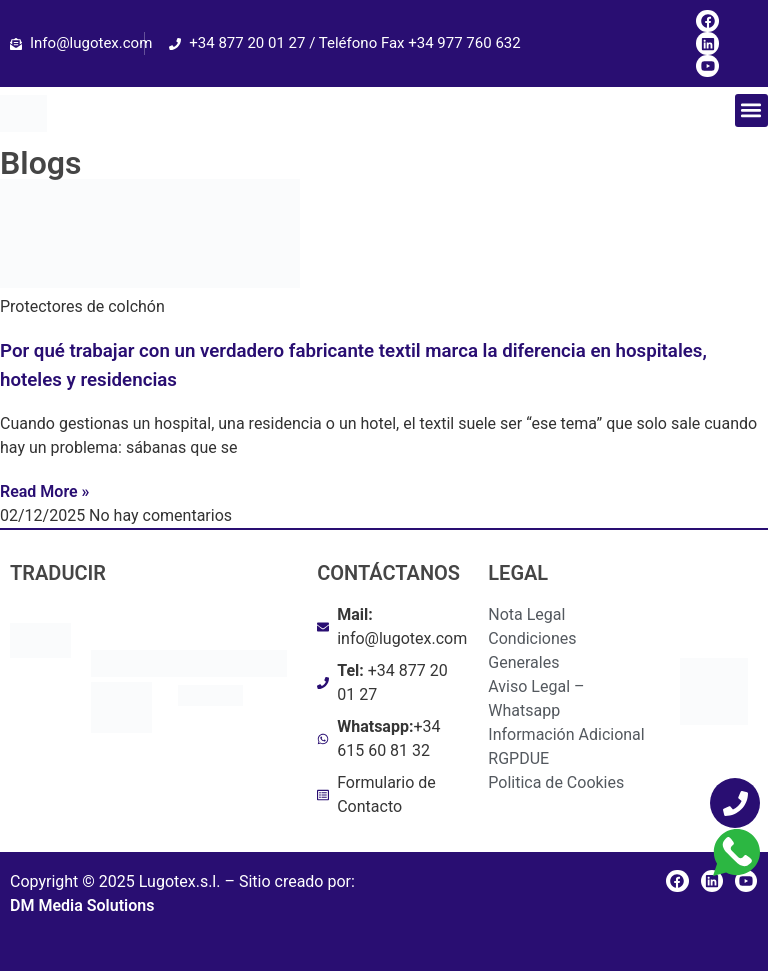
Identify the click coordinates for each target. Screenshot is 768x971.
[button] (751, 110)
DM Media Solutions (82, 905)
